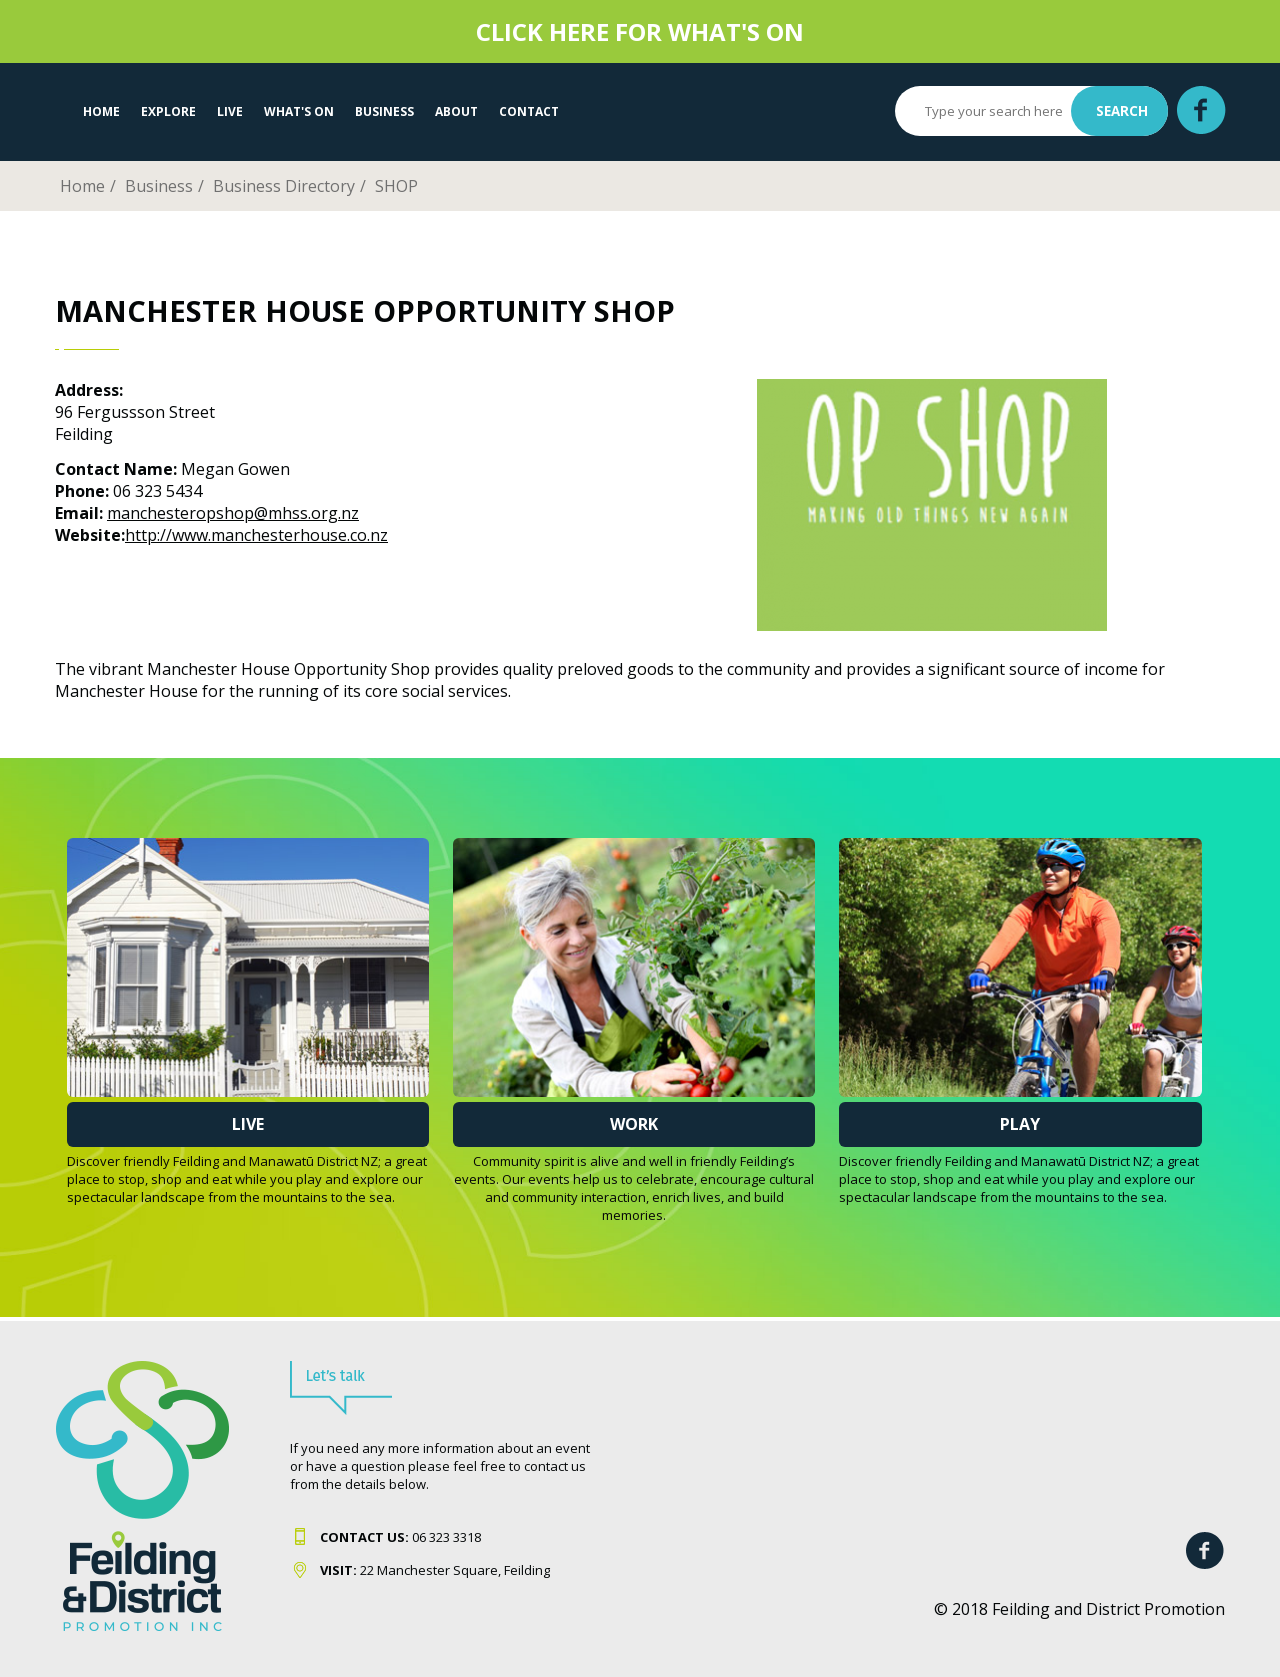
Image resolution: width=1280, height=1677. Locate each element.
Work (634, 1124)
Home (101, 111)
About (456, 111)
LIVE (230, 111)
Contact (529, 111)
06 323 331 (397, 1537)
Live (248, 1124)
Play (1020, 1124)
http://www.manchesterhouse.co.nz (256, 535)
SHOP (396, 186)
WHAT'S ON (299, 111)
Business (384, 111)
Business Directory (284, 186)
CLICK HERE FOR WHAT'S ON (640, 31)
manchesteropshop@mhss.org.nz (233, 513)
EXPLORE (168, 111)
